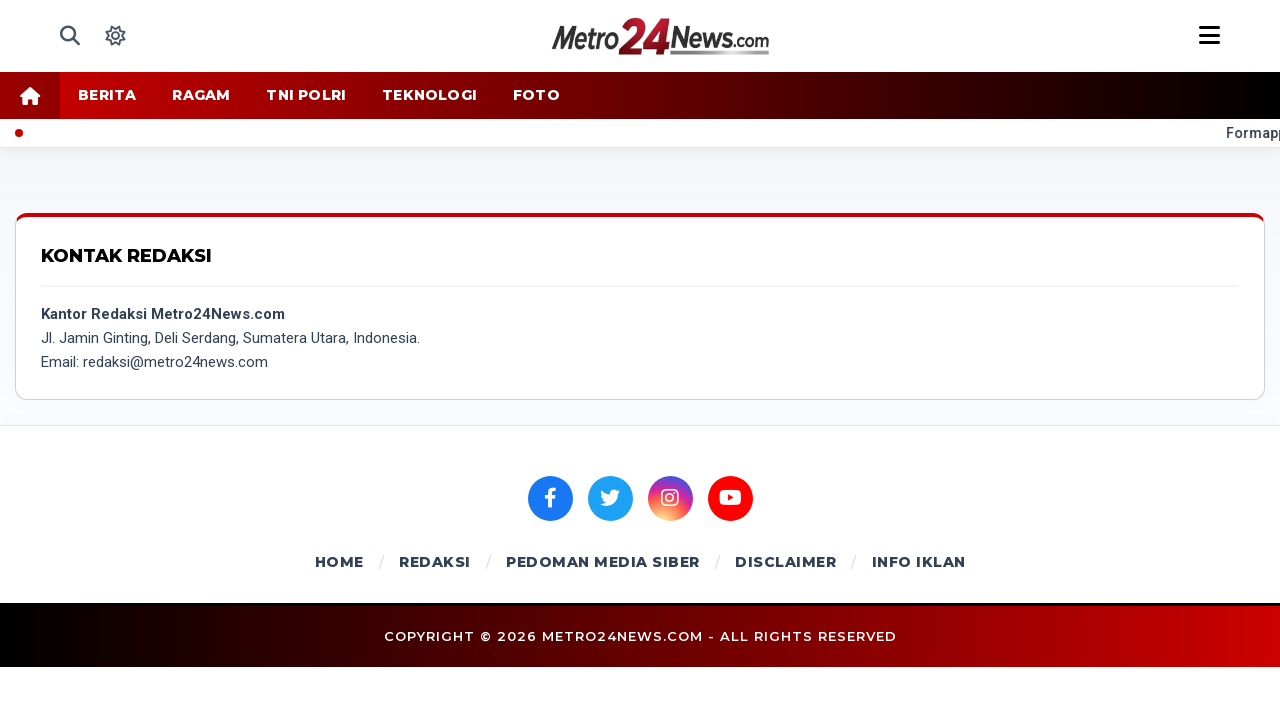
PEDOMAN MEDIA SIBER (603, 562)
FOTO (536, 95)
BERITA (107, 95)
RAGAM (201, 95)
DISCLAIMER (785, 562)
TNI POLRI (306, 95)
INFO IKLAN (919, 562)
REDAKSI (435, 562)
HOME (339, 562)
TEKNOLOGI (429, 95)
